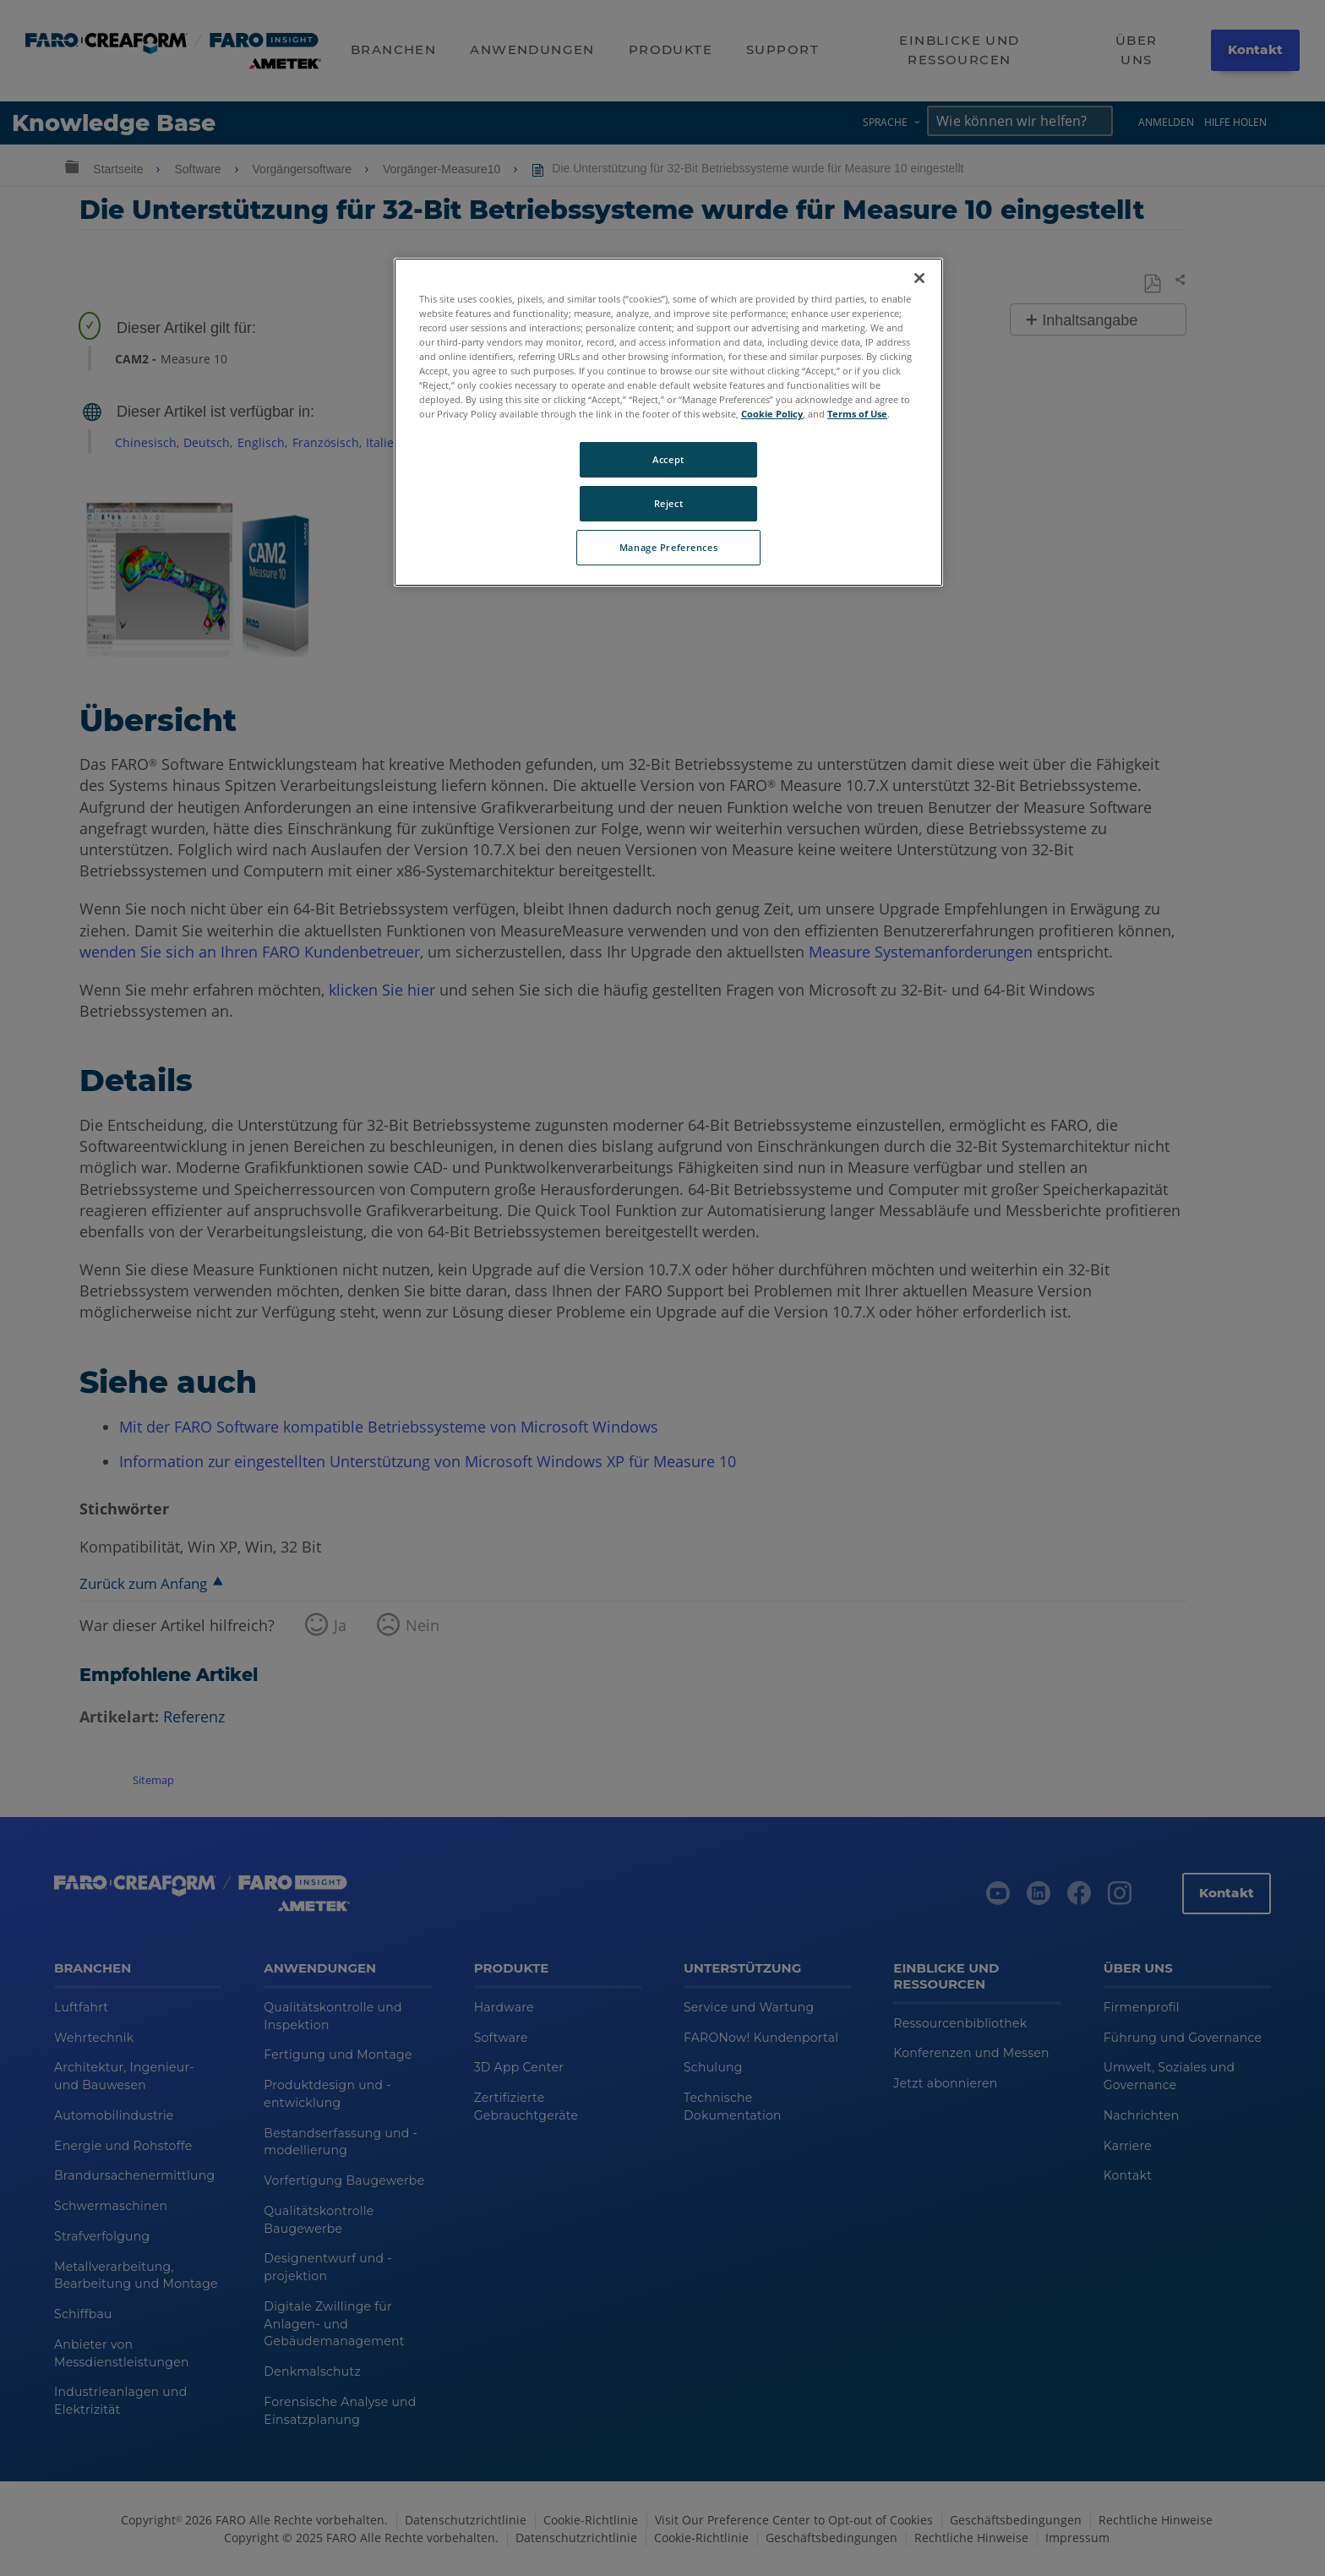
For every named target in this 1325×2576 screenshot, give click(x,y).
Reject (668, 503)
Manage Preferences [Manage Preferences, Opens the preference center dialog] (668, 547)
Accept (668, 459)
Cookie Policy (772, 413)
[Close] (919, 278)
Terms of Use (857, 413)
